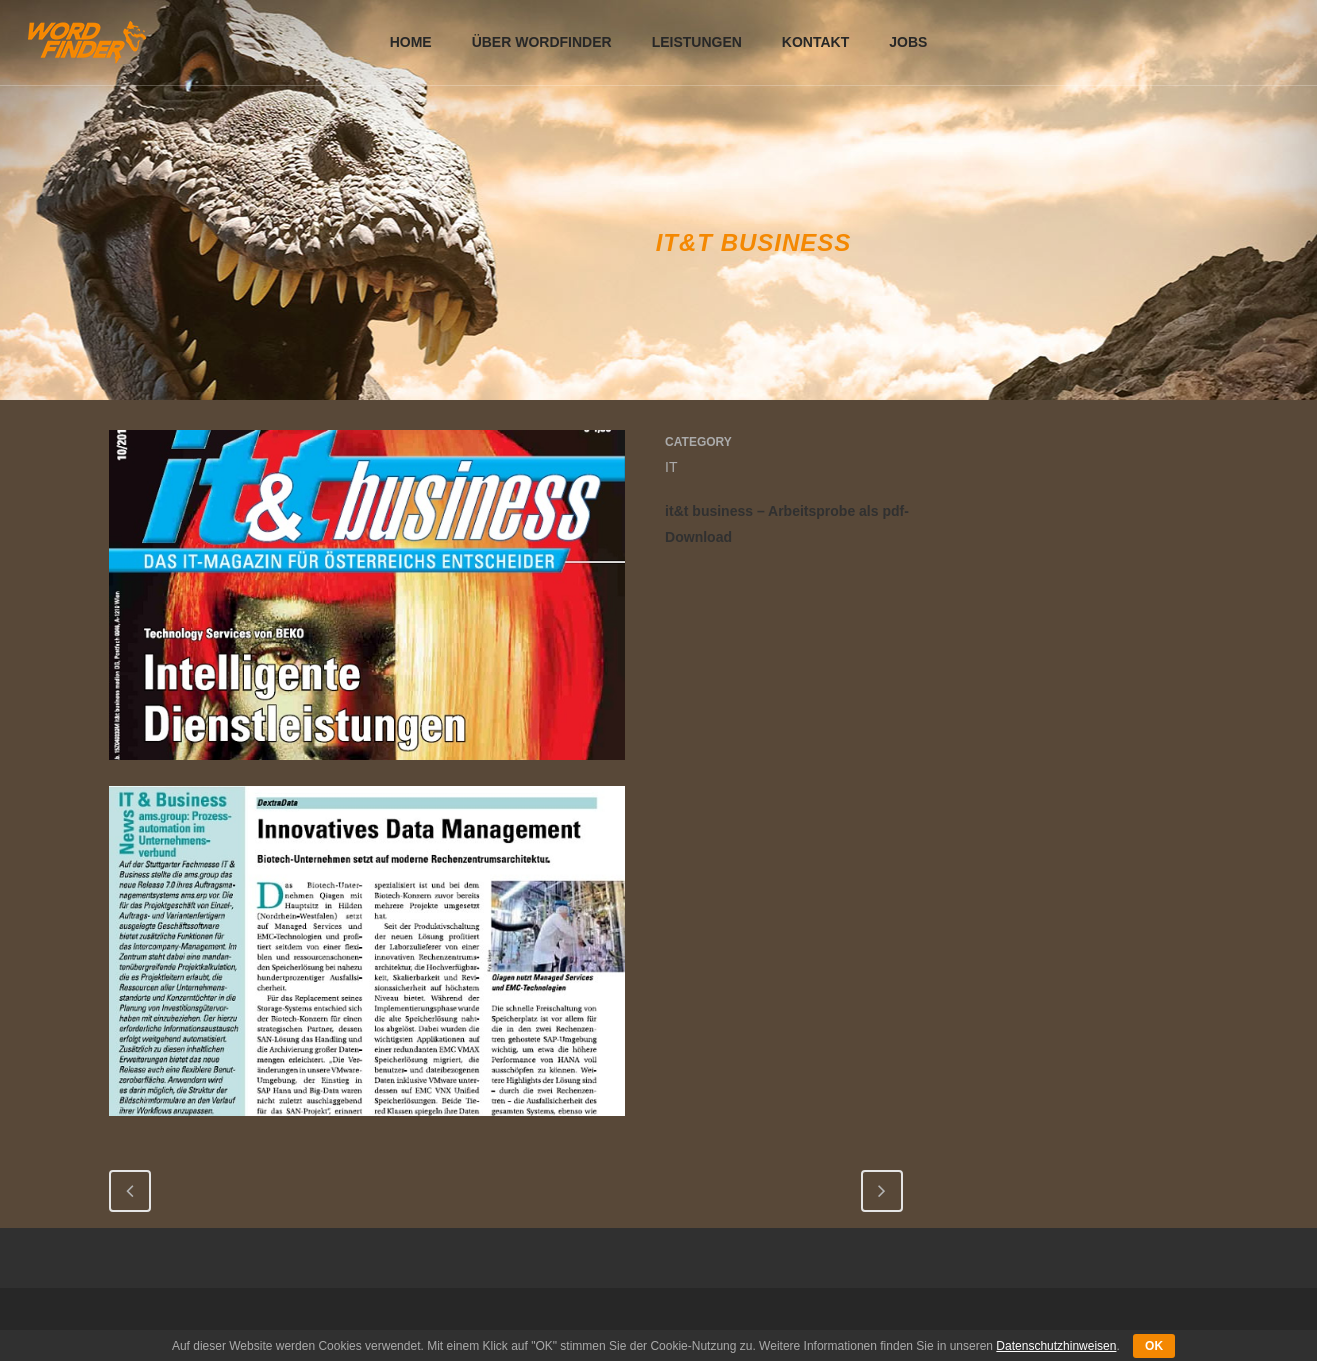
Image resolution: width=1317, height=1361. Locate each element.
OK (1154, 1346)
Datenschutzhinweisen (1056, 1346)
